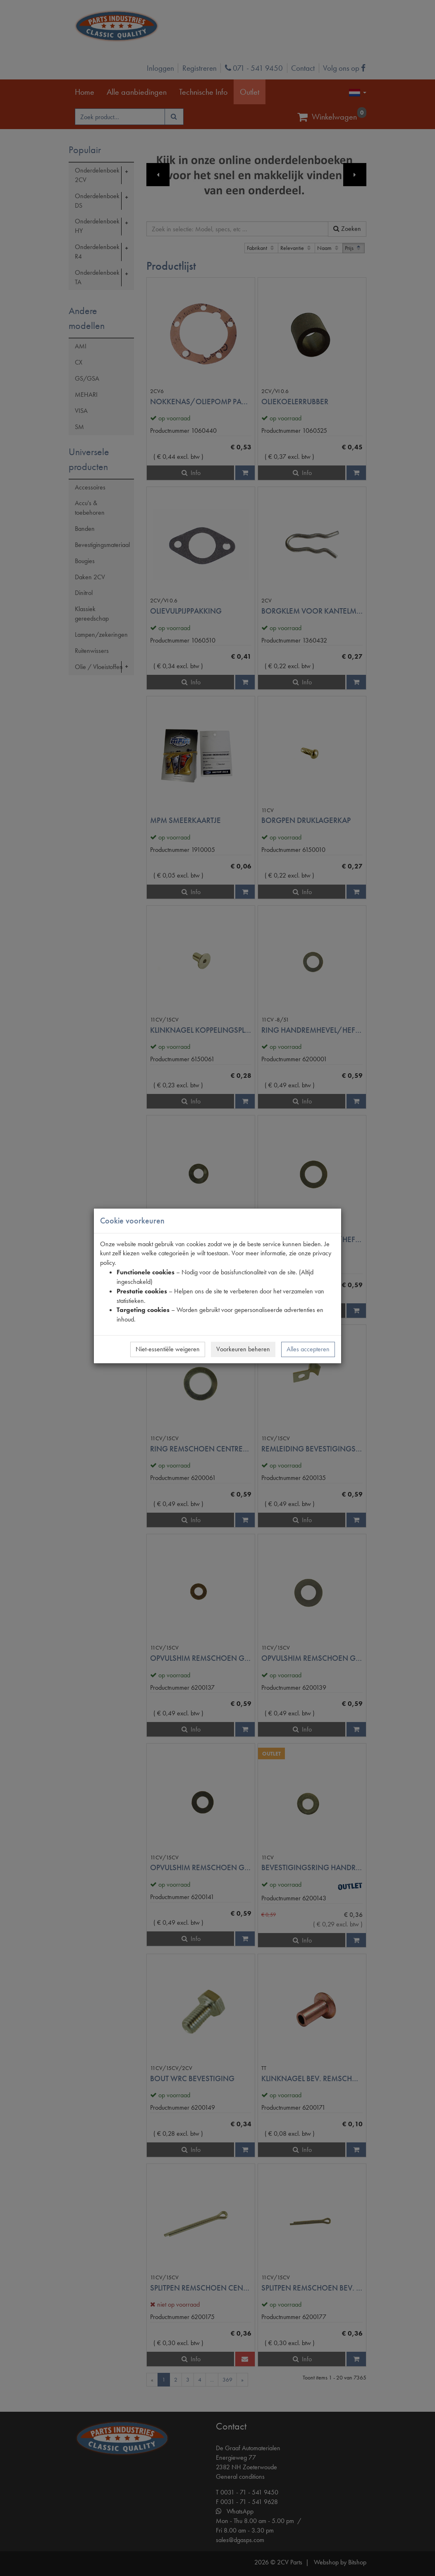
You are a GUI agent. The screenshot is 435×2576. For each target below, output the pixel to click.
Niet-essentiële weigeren (168, 1349)
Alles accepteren (308, 1349)
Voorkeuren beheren (243, 1349)
